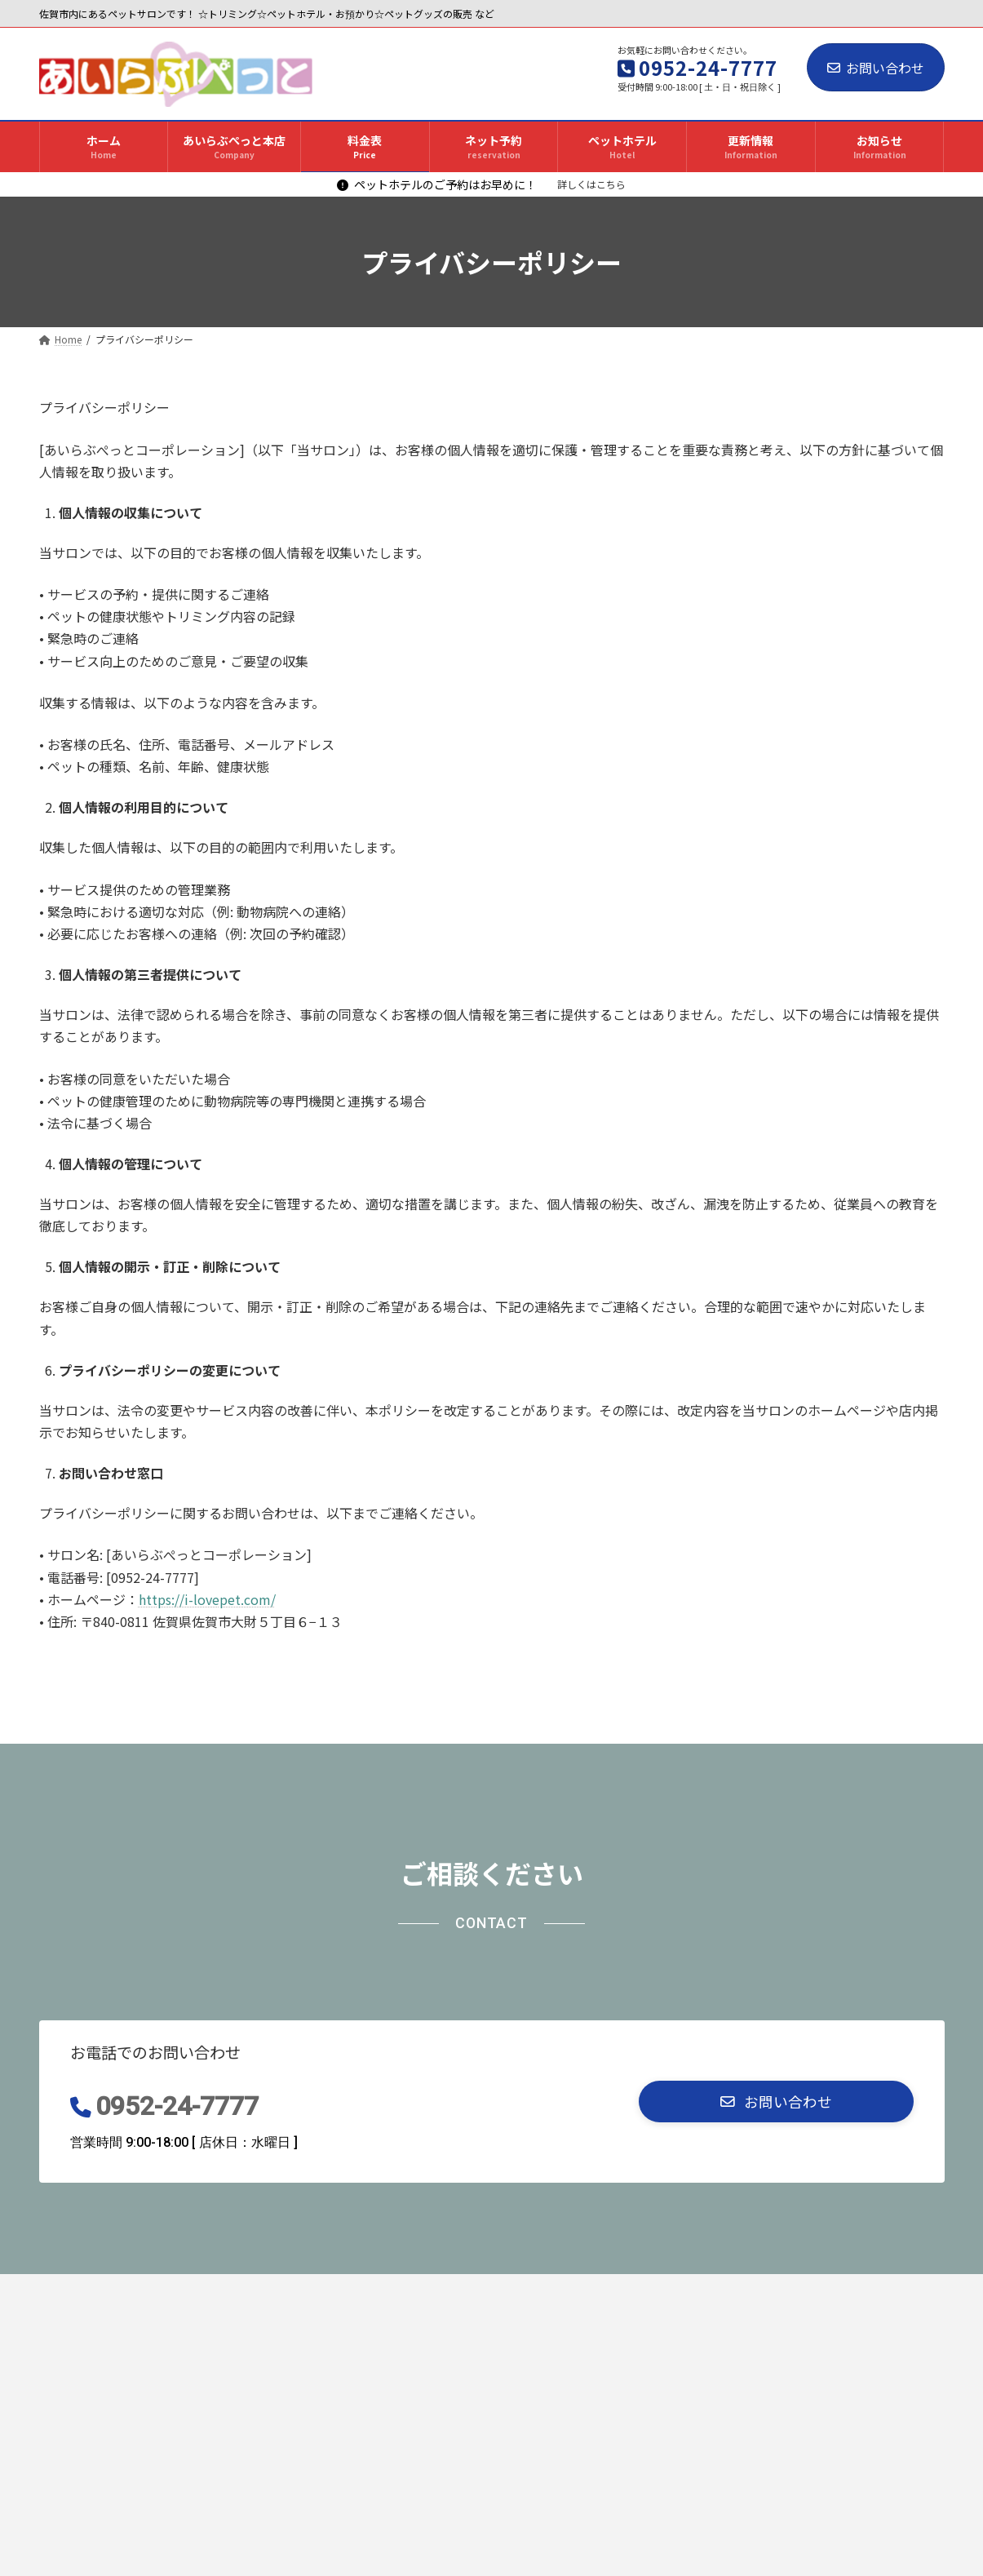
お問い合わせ (875, 68)
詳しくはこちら (591, 184)
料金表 (288, 2290)
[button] (776, 2101)
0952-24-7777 (177, 2106)
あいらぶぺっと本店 (181, 2290)
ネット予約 (372, 2290)
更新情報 (569, 2290)
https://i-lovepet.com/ (207, 1599)
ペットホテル (474, 2290)
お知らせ (653, 2290)
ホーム (74, 2290)
